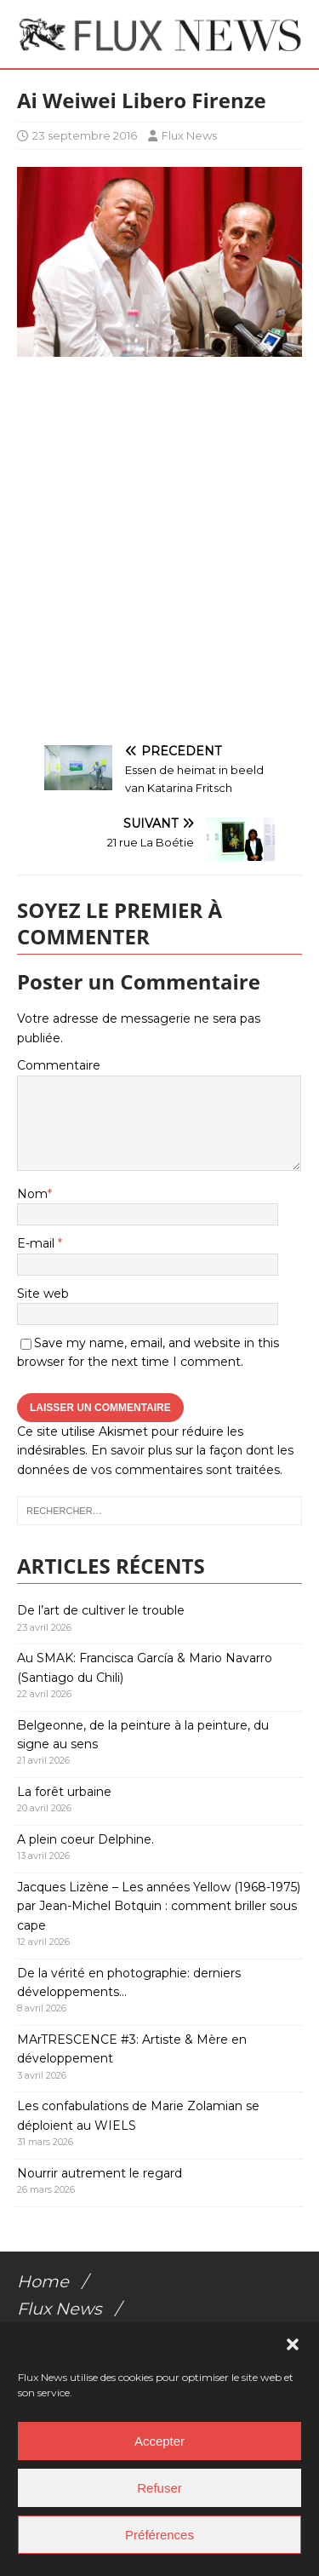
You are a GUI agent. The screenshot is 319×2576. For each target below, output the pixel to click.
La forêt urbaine (64, 1791)
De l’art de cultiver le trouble (101, 1610)
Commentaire (58, 1065)
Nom (32, 1194)
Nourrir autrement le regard (99, 2173)
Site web (43, 1293)
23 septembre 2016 (84, 135)
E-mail (37, 1243)
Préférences (159, 2534)
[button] (292, 2344)
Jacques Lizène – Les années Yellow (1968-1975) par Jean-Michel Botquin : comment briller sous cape (158, 1906)
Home (43, 2281)
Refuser (159, 2488)
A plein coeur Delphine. (85, 1839)
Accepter (159, 2441)
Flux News (189, 135)
